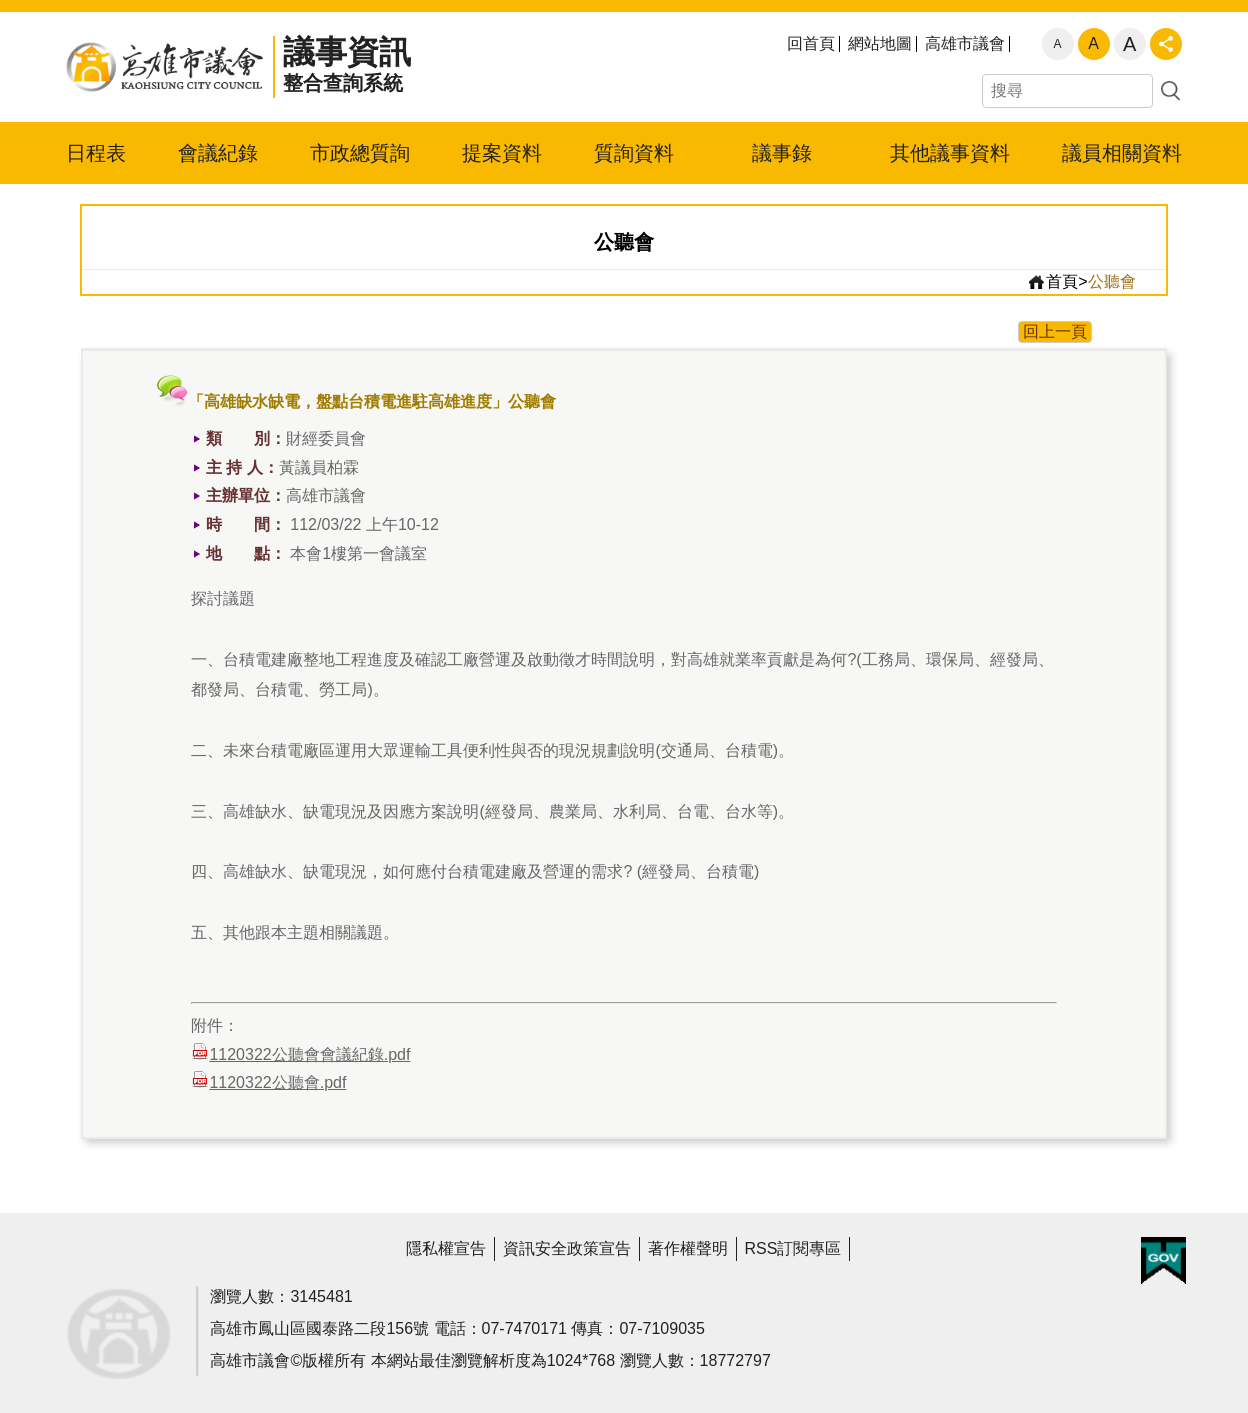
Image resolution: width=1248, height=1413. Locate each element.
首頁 (1052, 282)
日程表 (96, 153)
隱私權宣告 (446, 1248)
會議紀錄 (218, 153)
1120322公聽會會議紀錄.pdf (300, 1052)
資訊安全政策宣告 (567, 1248)
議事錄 (782, 153)
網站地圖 (880, 44)
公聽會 (1112, 281)
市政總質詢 (360, 153)
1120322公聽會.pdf (268, 1080)
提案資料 (502, 153)
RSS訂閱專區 (793, 1248)
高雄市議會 (965, 44)
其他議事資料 (950, 153)
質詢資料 (634, 153)
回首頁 (811, 44)
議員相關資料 (1122, 153)
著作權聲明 (688, 1248)
